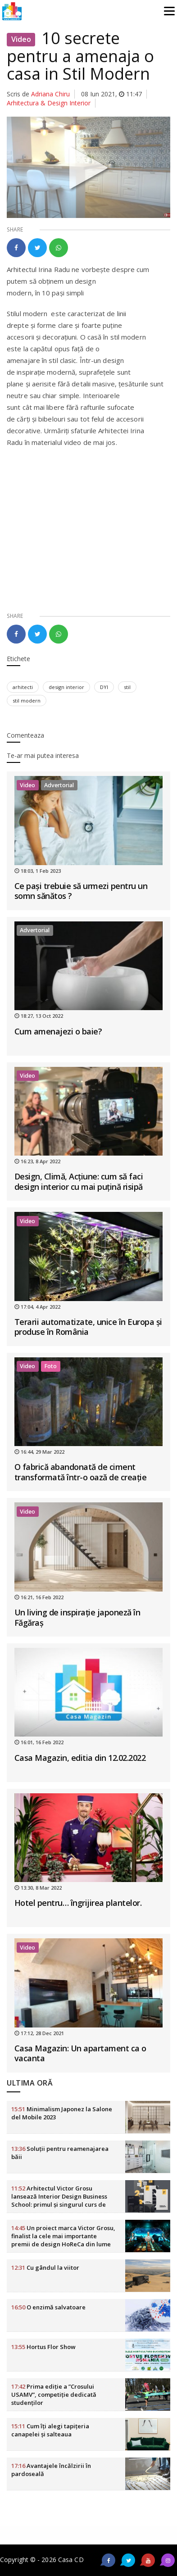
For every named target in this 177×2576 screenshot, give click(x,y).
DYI (104, 687)
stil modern (27, 700)
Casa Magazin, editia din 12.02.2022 (80, 1757)
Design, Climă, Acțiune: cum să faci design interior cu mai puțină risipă (78, 1181)
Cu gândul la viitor (45, 2267)
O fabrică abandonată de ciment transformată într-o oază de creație (80, 1472)
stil (127, 687)
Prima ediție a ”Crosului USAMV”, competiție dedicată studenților (53, 2394)
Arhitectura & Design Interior (49, 103)
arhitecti (23, 687)
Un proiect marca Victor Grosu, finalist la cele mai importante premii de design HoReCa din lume (63, 2236)
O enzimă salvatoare (48, 2307)
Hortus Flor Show (43, 2347)
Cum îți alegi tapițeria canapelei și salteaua (50, 2430)
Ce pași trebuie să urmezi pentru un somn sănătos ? (81, 891)
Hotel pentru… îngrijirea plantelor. (78, 1902)
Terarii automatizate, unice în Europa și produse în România (88, 1327)
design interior (66, 687)
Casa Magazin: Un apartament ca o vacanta (80, 2053)
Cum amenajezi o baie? (58, 1031)
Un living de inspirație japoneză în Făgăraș (77, 1617)
